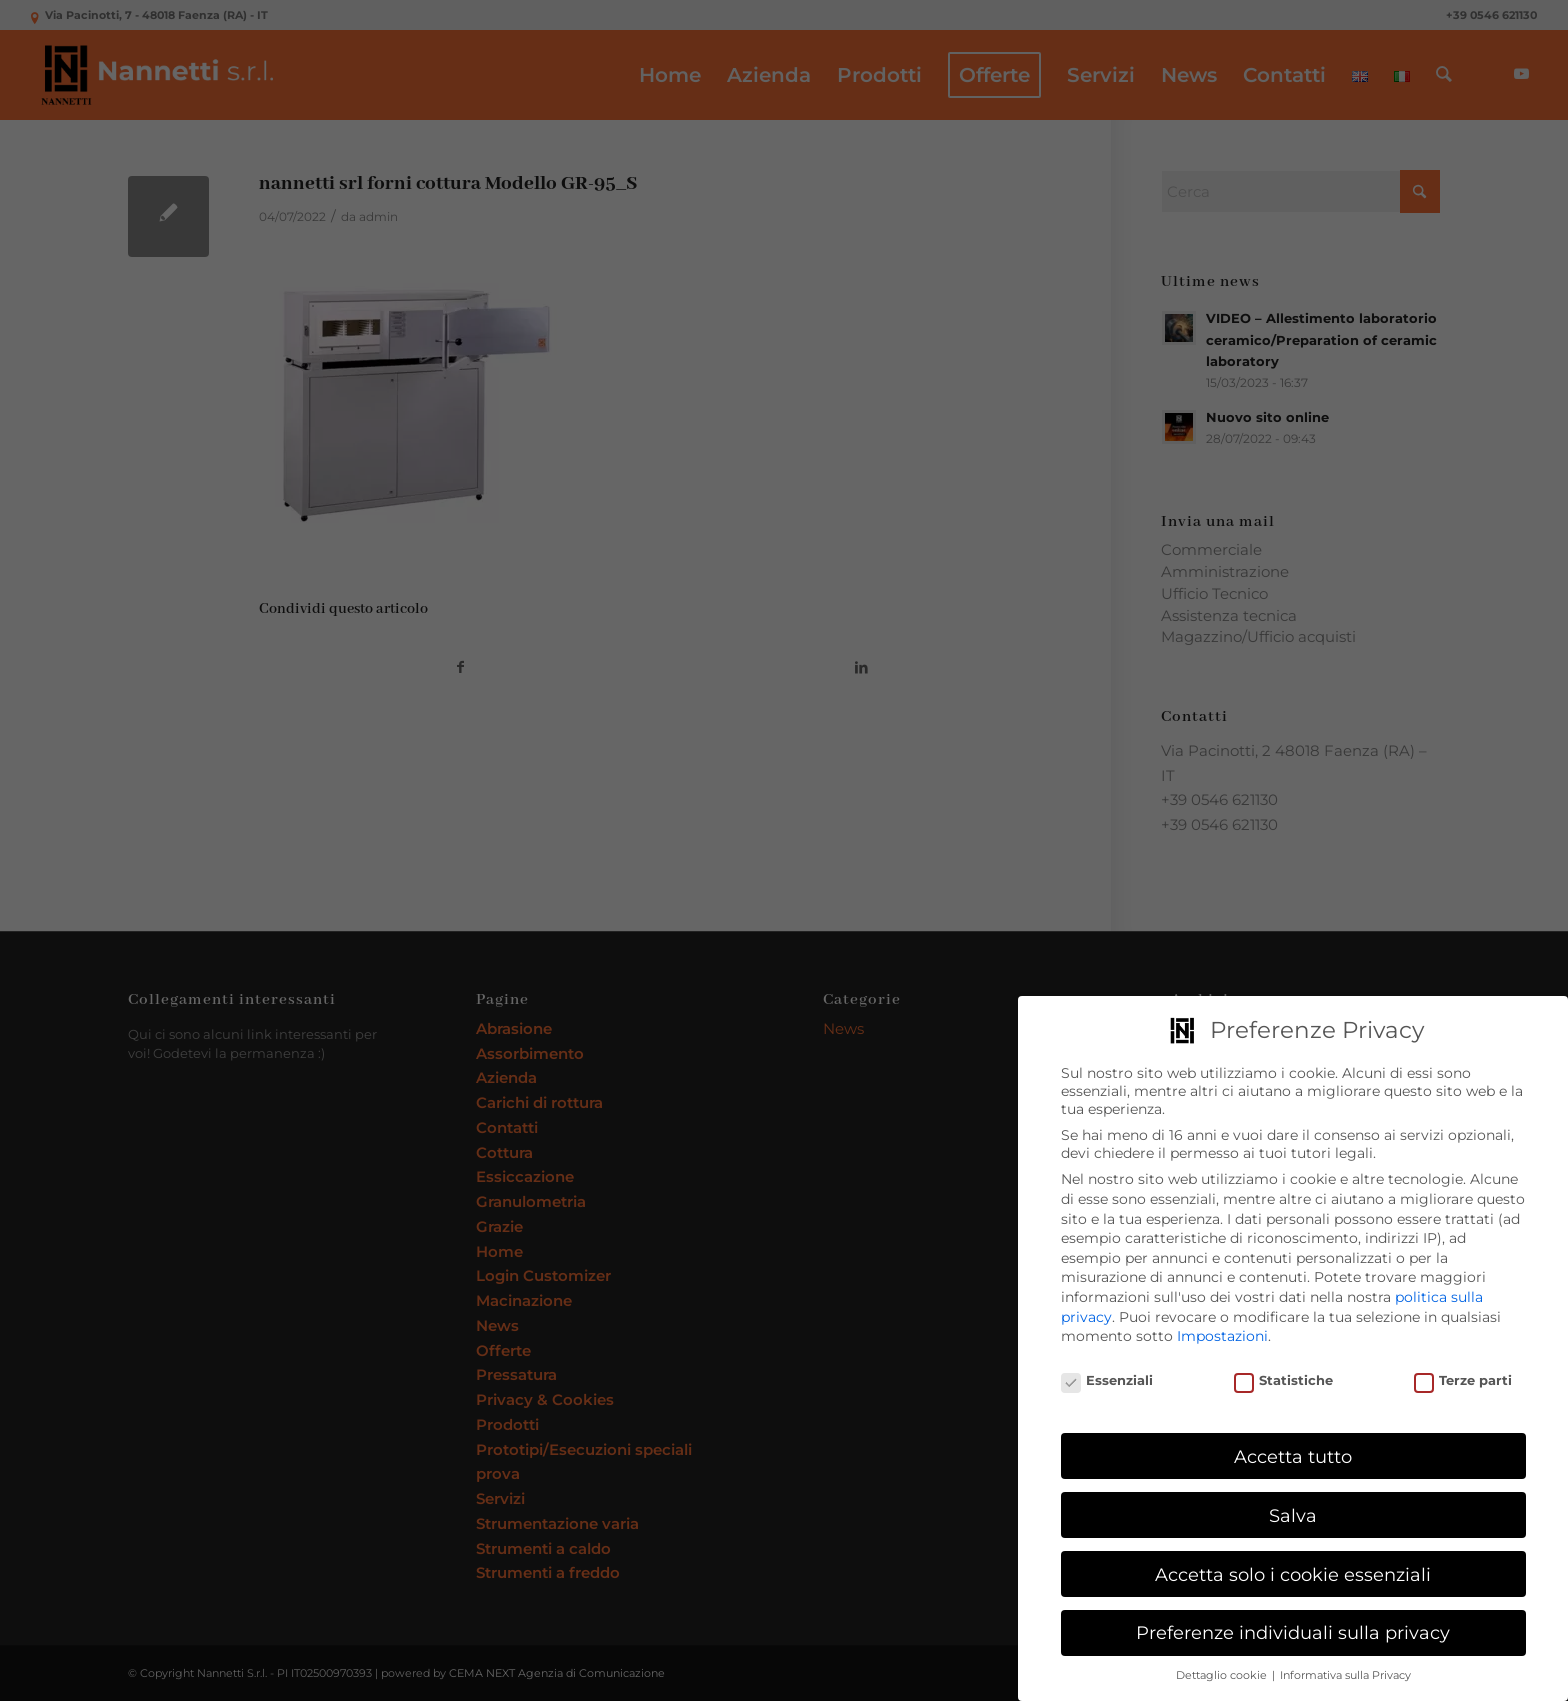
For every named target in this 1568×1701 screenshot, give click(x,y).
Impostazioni (1222, 1332)
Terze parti (1463, 1376)
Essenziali (1107, 1376)
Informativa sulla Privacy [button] (1345, 1671)
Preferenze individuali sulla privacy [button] (1293, 1628)
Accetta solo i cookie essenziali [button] (1293, 1569)
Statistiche (1284, 1376)
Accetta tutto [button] (1293, 1452)
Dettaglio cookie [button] (1223, 1671)
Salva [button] (1293, 1511)
